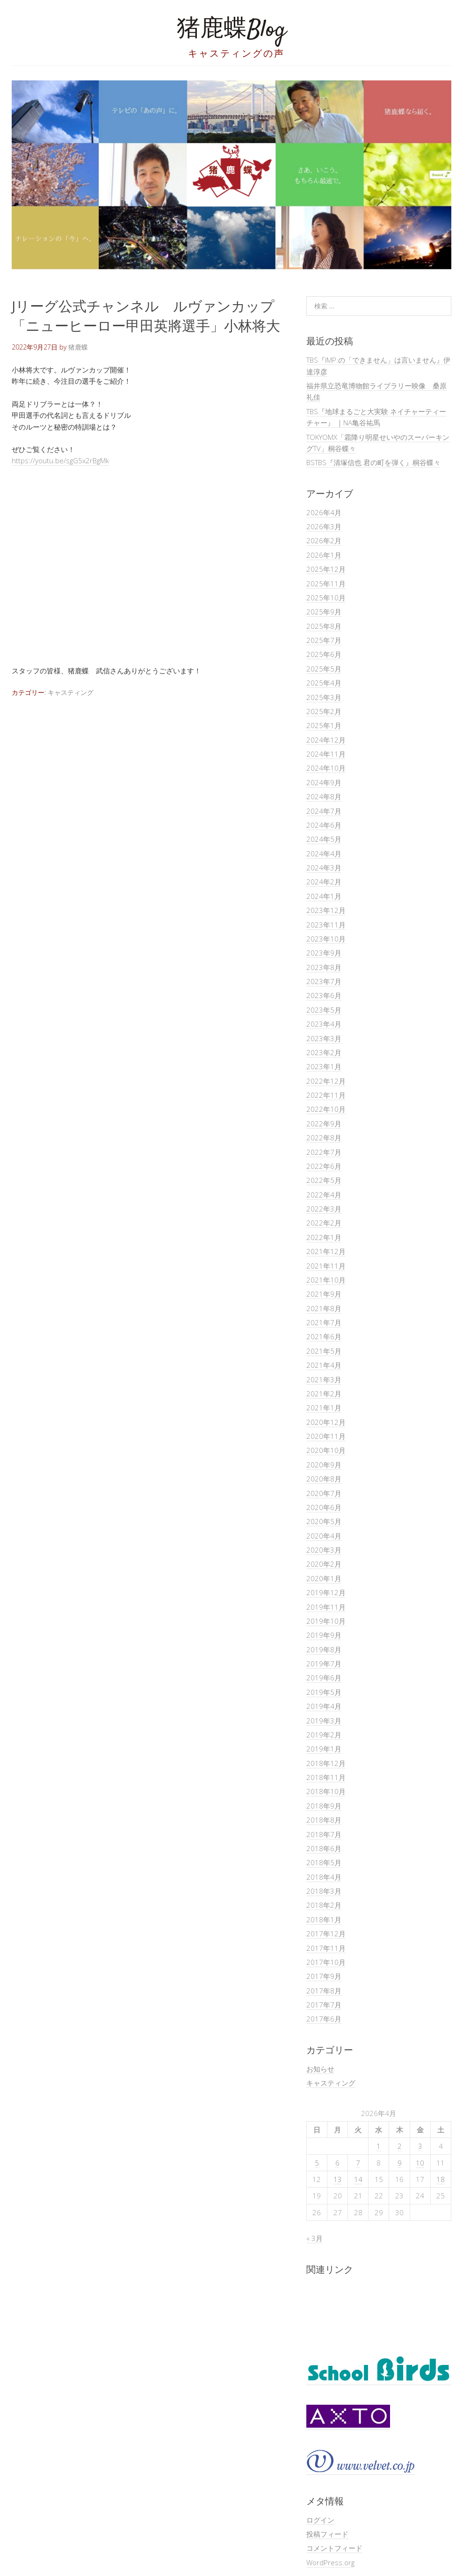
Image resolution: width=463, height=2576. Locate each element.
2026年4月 (323, 512)
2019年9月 (323, 1635)
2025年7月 (323, 640)
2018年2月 (323, 1905)
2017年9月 (323, 1976)
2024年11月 (326, 754)
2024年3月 (323, 867)
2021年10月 (326, 1279)
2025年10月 (326, 597)
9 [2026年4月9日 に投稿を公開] (400, 2162)
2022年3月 (323, 1208)
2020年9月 (323, 1464)
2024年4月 (323, 853)
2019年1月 (323, 1748)
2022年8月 (323, 1137)
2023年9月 (323, 952)
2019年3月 (323, 1720)
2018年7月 (323, 1834)
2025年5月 (323, 668)
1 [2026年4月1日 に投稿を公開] (378, 2146)
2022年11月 (326, 1095)
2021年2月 (323, 1393)
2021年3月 (323, 1379)
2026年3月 (323, 526)
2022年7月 (323, 1152)
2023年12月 (326, 910)
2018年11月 (326, 1777)
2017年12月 (326, 1933)
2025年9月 (323, 611)
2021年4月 (323, 1365)
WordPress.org (330, 2562)
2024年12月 (326, 739)
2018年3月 (323, 1891)
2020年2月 (323, 1564)
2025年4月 (323, 682)
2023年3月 (323, 1038)
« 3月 (314, 2238)
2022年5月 (323, 1180)
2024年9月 (323, 782)
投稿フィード (327, 2534)
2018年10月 (326, 1791)
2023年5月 (323, 1009)
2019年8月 (323, 1649)
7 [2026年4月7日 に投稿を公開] (358, 2162)
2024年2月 (323, 881)
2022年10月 (326, 1109)
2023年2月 (323, 1052)
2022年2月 (323, 1222)
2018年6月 (323, 1848)
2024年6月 (323, 825)
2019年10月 (326, 1621)
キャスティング (71, 692)
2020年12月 (326, 1422)
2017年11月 (326, 1948)
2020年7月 (323, 1493)
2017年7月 (323, 2004)
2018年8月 (323, 1819)
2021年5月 (323, 1351)
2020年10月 (326, 1450)
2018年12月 (326, 1763)
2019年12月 (326, 1592)
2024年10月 (326, 768)
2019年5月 (323, 1692)
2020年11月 (326, 1436)
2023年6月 (323, 995)
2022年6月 (323, 1166)
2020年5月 (323, 1521)
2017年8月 (323, 1990)
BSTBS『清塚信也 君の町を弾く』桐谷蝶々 (373, 462)
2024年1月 (323, 896)
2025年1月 (323, 725)
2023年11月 (326, 924)
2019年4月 (323, 1706)
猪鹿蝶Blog (231, 30)
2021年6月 (323, 1336)
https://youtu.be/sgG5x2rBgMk (60, 460)
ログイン (320, 2520)
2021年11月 (326, 1265)
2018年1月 (323, 1919)
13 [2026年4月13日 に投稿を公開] (337, 2179)
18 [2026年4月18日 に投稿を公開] (440, 2179)
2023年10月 (326, 938)
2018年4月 (323, 1877)
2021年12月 (326, 1251)
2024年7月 (323, 811)
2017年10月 (326, 1962)
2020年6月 (323, 1507)
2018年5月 (323, 1862)
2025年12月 (326, 569)
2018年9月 (323, 1805)
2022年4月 (323, 1194)
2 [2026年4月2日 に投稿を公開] (400, 2146)
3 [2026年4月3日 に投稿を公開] (420, 2146)
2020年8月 (323, 1478)
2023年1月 (323, 1066)
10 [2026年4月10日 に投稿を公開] (420, 2162)
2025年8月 (323, 626)
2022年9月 (323, 1123)
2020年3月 (323, 1549)
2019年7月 (323, 1663)
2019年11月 (326, 1607)
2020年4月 (323, 1535)
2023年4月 (323, 1024)
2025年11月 (326, 583)
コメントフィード (334, 2548)
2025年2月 (323, 711)
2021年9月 (323, 1294)
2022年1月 (323, 1237)
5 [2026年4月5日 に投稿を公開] (317, 2162)
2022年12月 (326, 1081)
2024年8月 (323, 796)
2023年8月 (323, 967)
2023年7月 (323, 981)
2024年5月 (323, 839)
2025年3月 (323, 697)
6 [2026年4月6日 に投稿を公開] (337, 2162)
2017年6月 (323, 2018)
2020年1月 (323, 1578)
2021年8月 (323, 1308)
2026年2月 (323, 540)
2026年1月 (323, 555)
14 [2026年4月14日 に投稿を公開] (358, 2179)
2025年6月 (323, 654)
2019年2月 (323, 1734)
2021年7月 (323, 1322)
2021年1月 (323, 1407)
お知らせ (320, 2068)
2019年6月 (323, 1677)
